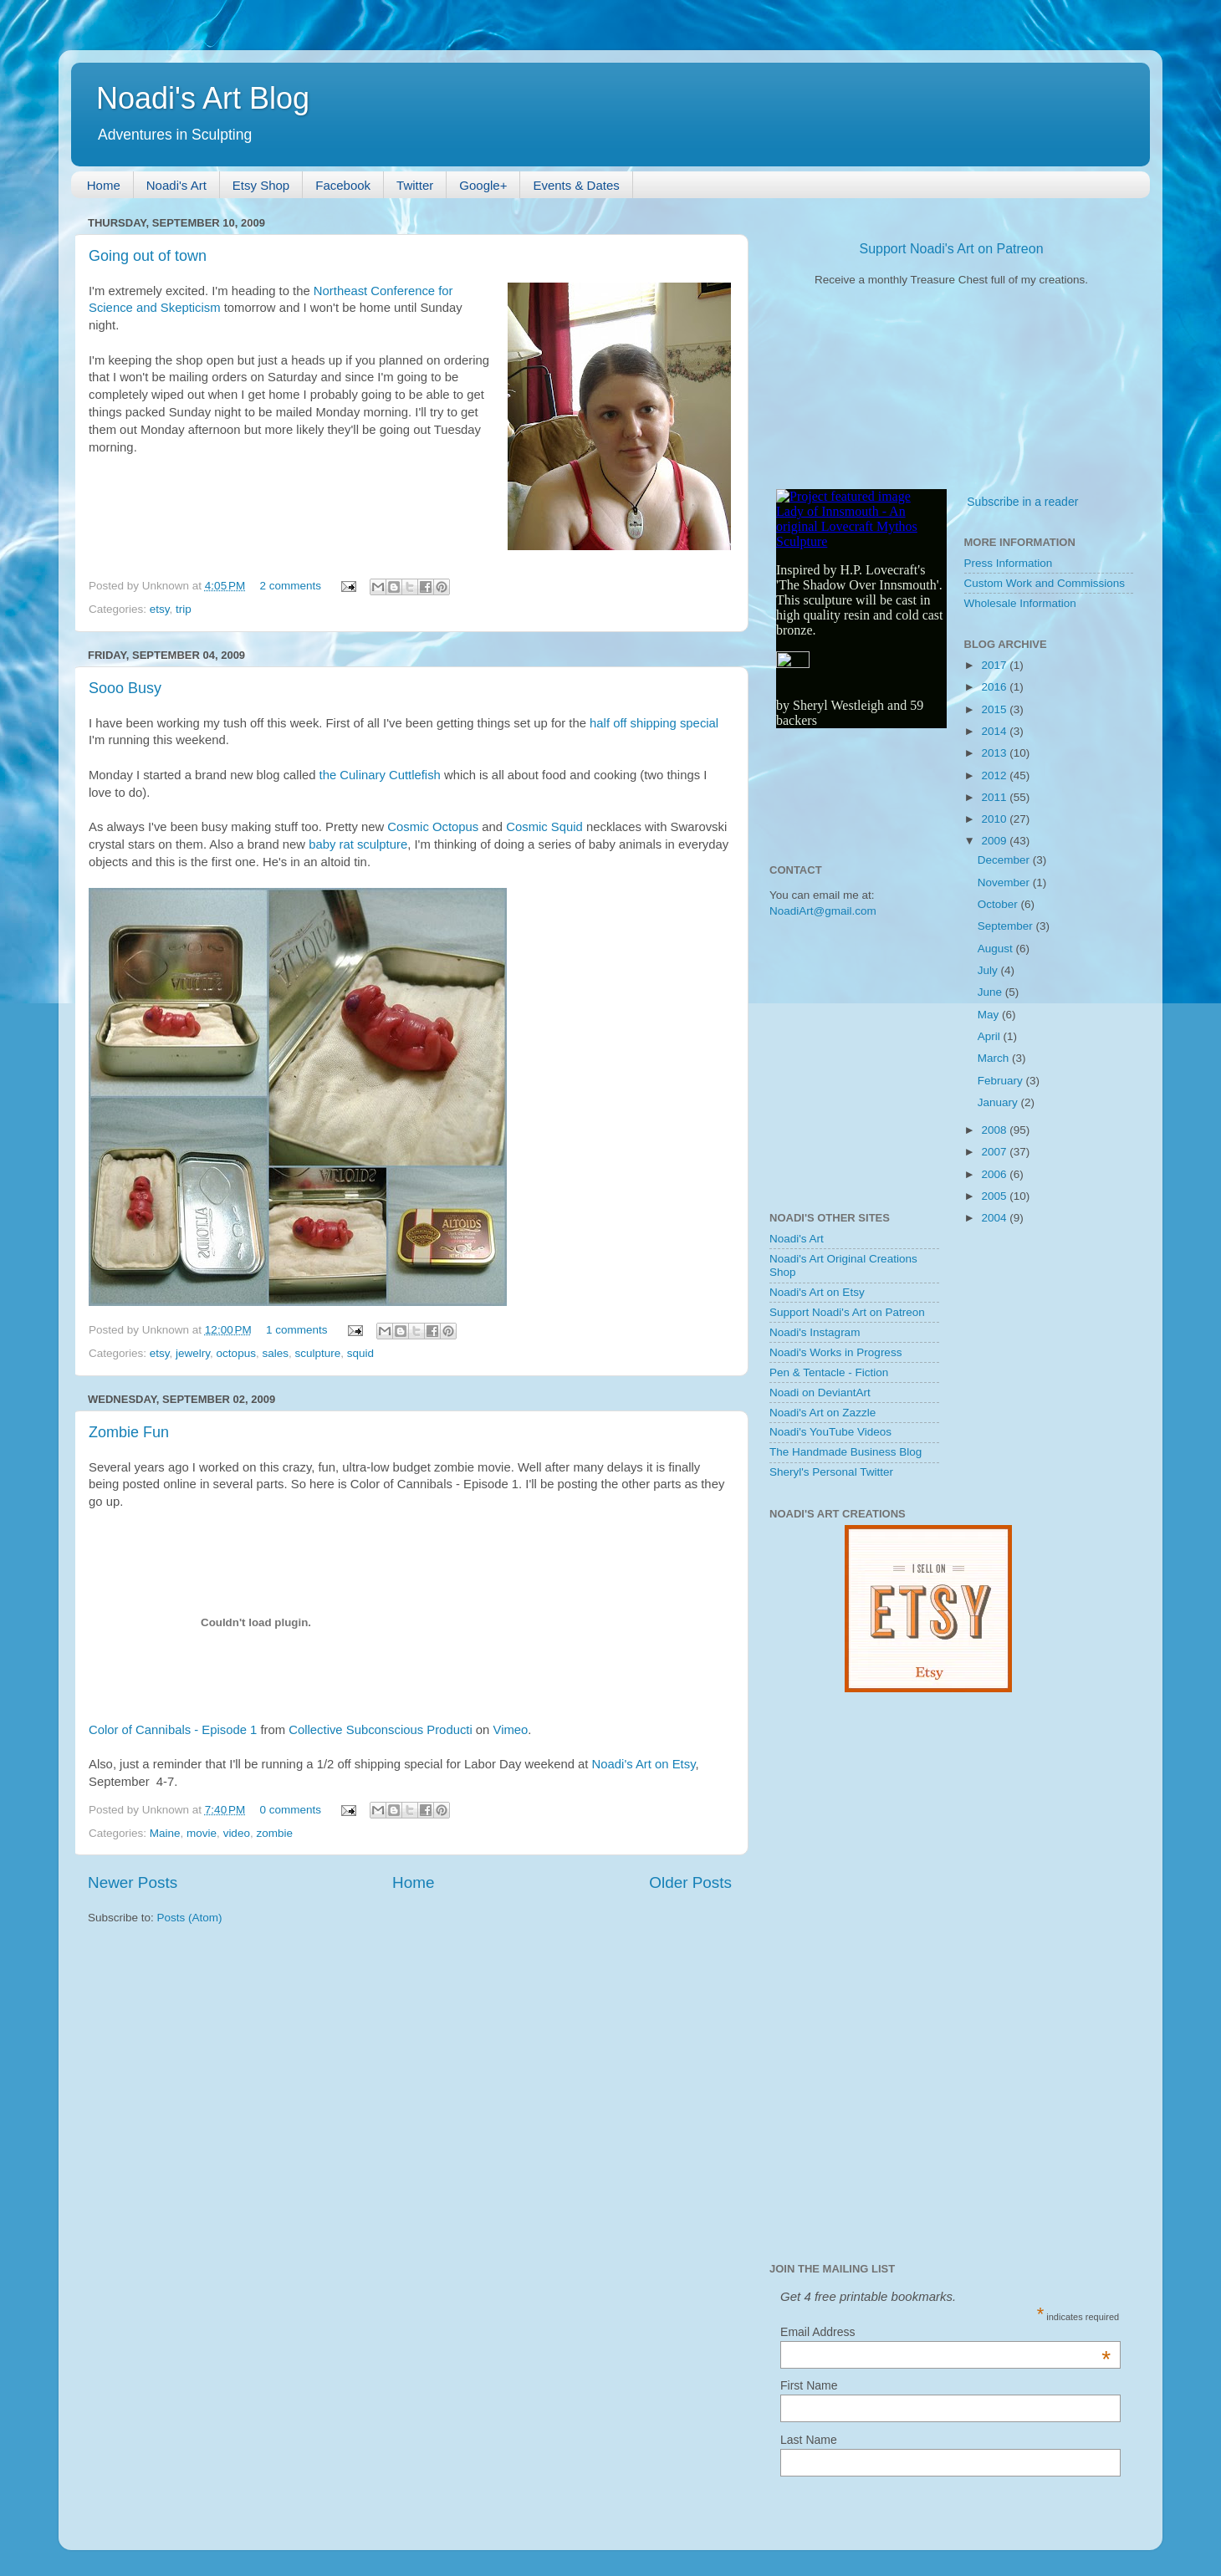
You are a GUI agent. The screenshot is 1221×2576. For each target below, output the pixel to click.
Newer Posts (132, 1882)
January (999, 1102)
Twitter (414, 185)
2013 (995, 753)
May (990, 1014)
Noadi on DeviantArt (820, 1392)
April (991, 1036)
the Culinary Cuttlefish (380, 775)
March (995, 1058)
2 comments (291, 585)
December (1005, 860)
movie (201, 1833)
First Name (808, 2385)
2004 (995, 1217)
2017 (995, 665)
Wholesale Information (1020, 603)
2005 (995, 1196)
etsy (160, 609)
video (236, 1833)
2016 (995, 687)
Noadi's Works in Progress (835, 1352)
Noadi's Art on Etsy (644, 1764)
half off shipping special (654, 723)
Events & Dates (576, 185)
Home (103, 185)
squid (360, 1353)
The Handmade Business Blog (845, 1452)
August (997, 948)
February (1002, 1080)
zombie (274, 1833)
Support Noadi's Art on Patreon (951, 249)
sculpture (317, 1353)
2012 (995, 775)
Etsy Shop (260, 185)
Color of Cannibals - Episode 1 (173, 1730)
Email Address (945, 2332)
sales (275, 1353)
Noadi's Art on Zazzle (822, 1412)
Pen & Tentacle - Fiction (828, 1372)
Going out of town (148, 255)
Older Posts (690, 1882)
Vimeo (511, 1730)
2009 (995, 840)
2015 (995, 709)
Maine (165, 1833)
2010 (995, 819)
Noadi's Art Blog (202, 98)
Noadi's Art (176, 185)
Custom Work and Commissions (1045, 583)
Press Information (1008, 563)
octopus (236, 1353)
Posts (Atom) (189, 1917)
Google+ (483, 185)
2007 (995, 1151)
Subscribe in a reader (1022, 501)
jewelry (193, 1353)
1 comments (297, 1330)
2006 (995, 1174)
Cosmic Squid (544, 827)
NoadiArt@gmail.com (822, 911)
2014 (995, 731)
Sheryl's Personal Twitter (831, 1472)
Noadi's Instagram (814, 1332)
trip (184, 609)
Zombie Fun (129, 1432)
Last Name (808, 2439)
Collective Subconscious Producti (380, 1730)
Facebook (342, 185)
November (1005, 882)
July (989, 970)
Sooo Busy (125, 688)
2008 (995, 1130)
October (999, 904)
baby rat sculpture (358, 844)
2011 (995, 797)
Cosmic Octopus (432, 827)
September (1007, 926)
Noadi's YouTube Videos (830, 1432)
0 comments (291, 1809)
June (991, 992)
